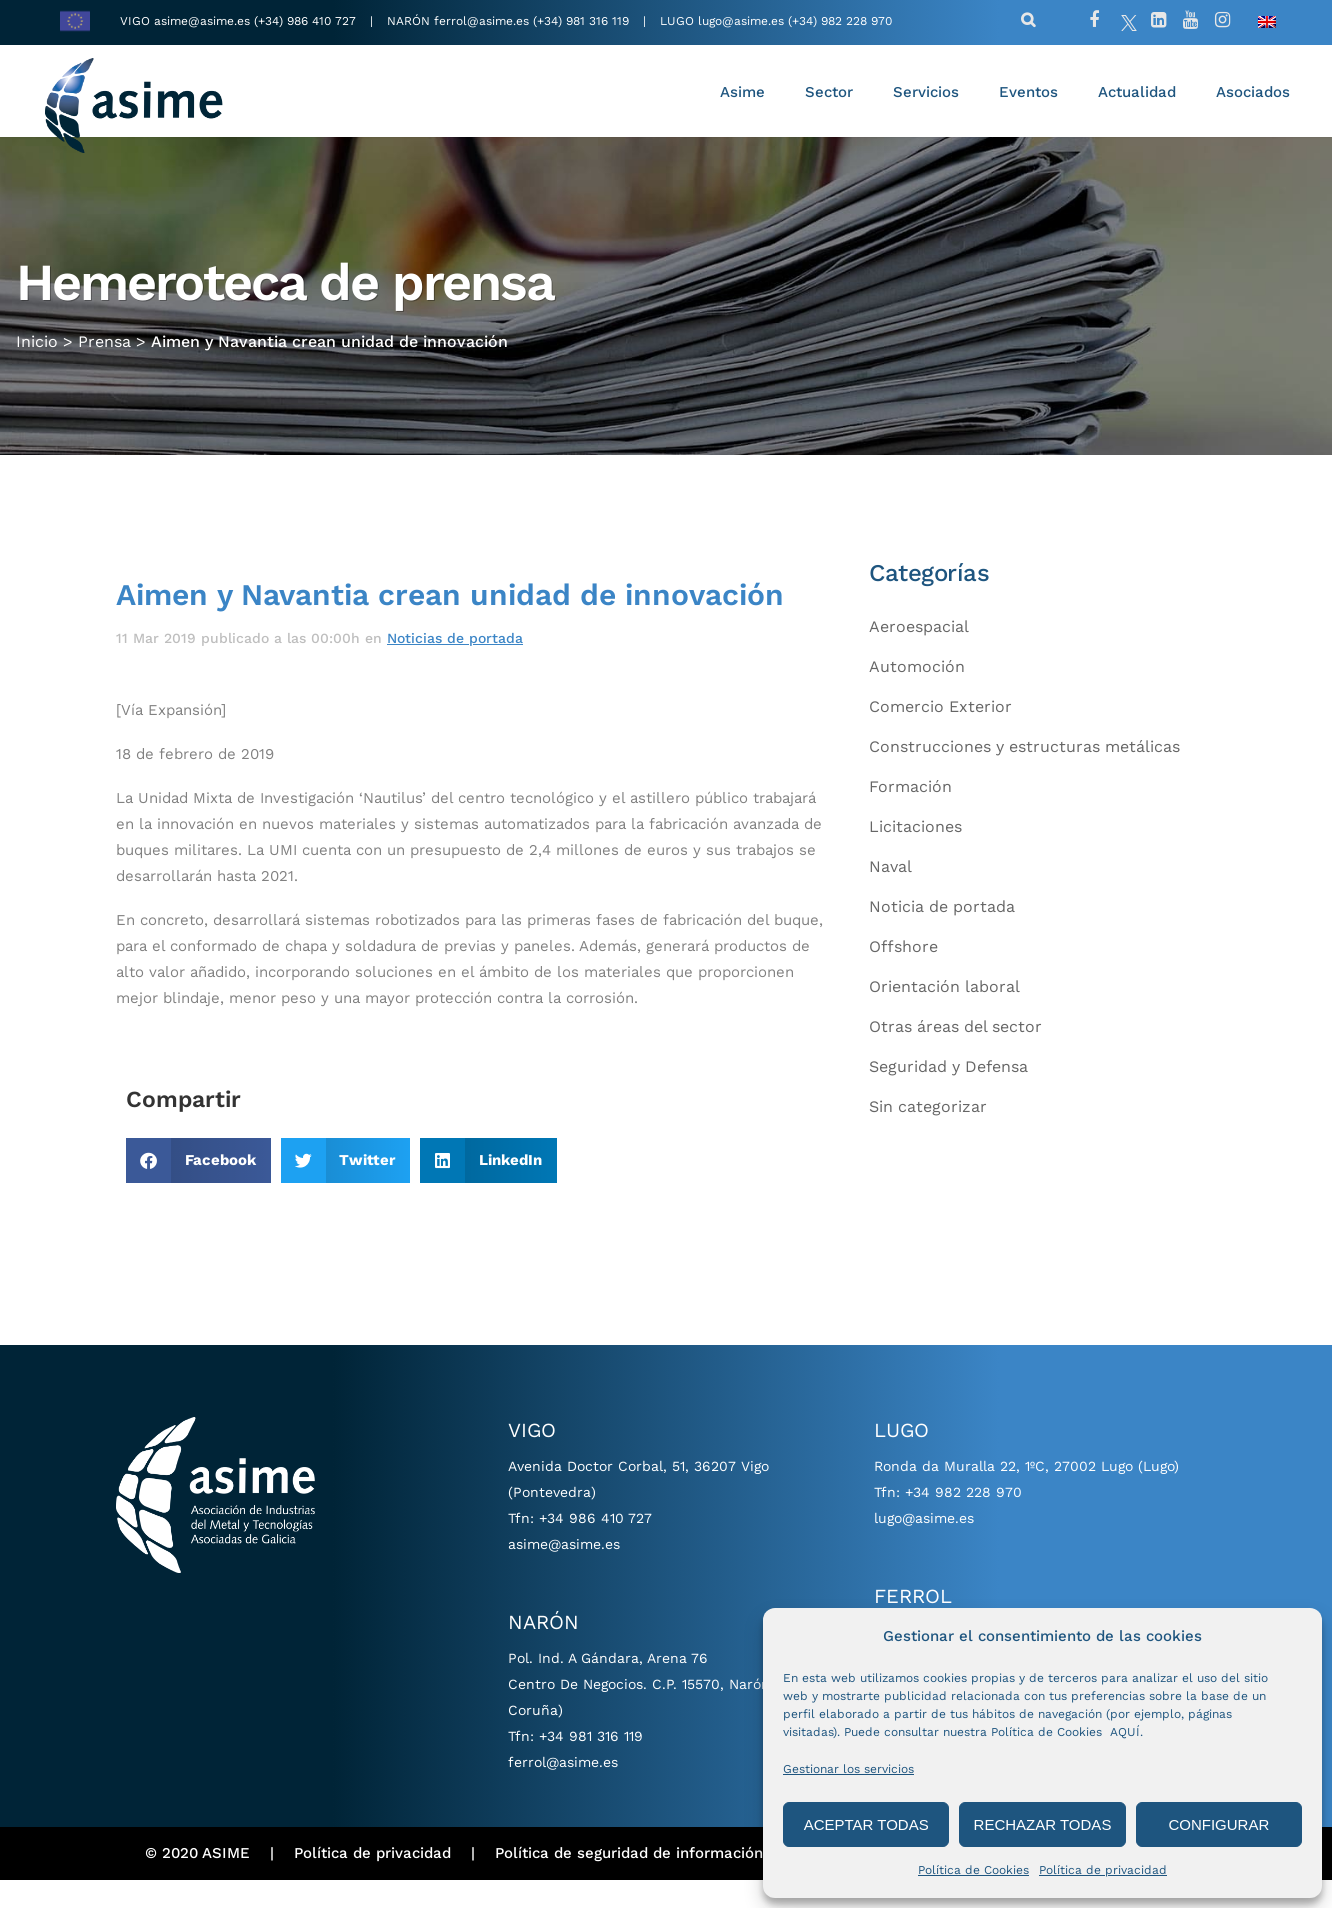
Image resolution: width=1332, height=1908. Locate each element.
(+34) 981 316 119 (581, 21)
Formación (910, 814)
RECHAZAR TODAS (1043, 1824)
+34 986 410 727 (595, 1546)
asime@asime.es (202, 21)
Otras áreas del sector (955, 1054)
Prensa (104, 359)
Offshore (903, 974)
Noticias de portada (455, 666)
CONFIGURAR (1218, 1824)
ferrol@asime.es (481, 21)
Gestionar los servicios (848, 1769)
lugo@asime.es (741, 21)
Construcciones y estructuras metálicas (1024, 774)
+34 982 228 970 (963, 1520)
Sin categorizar (928, 1134)
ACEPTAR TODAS (866, 1824)
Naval (890, 894)
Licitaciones (915, 854)
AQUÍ (1125, 1732)
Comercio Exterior (940, 734)
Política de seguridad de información (629, 1881)
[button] (198, 1188)
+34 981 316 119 (591, 1764)
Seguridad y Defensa (948, 1094)
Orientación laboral (944, 1014)
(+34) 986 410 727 (307, 21)
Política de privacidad (1103, 1870)
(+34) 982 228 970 (840, 21)
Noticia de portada (942, 934)
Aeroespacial (919, 654)
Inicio (37, 359)
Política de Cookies (973, 1870)
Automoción (917, 694)
